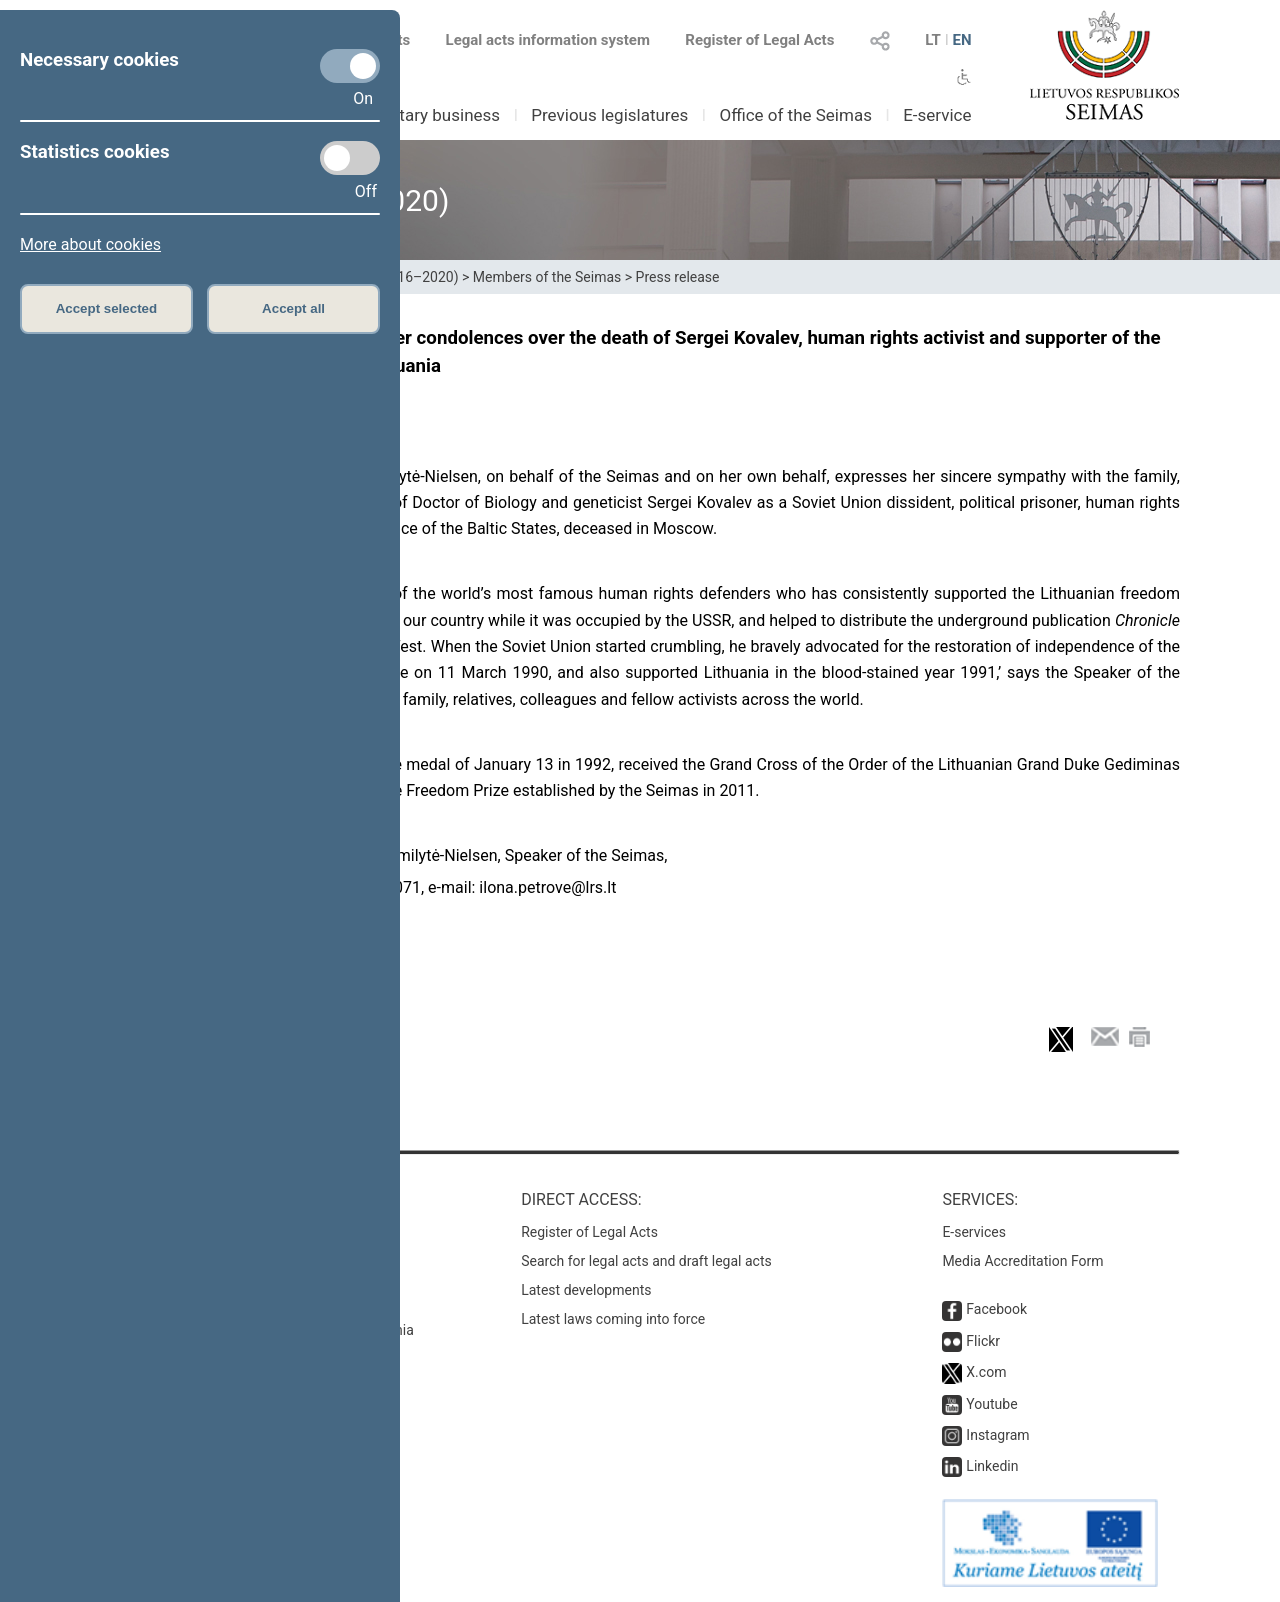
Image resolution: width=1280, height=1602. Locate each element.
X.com (986, 1372)
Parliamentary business (411, 115)
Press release (678, 277)
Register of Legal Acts (759, 40)
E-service (937, 115)
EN (961, 40)
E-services (974, 1232)
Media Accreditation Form (1022, 1261)
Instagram (997, 1435)
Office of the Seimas (795, 115)
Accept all (293, 308)
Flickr (983, 1341)
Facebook (996, 1309)
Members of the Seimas (547, 277)
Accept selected (107, 308)
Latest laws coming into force (613, 1319)
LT (933, 40)
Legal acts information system (548, 40)
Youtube (991, 1404)
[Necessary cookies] (350, 66)
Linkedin (992, 1466)
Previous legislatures (609, 115)
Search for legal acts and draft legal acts (646, 1261)
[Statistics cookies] (350, 158)
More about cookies (90, 244)
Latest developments (586, 1290)
